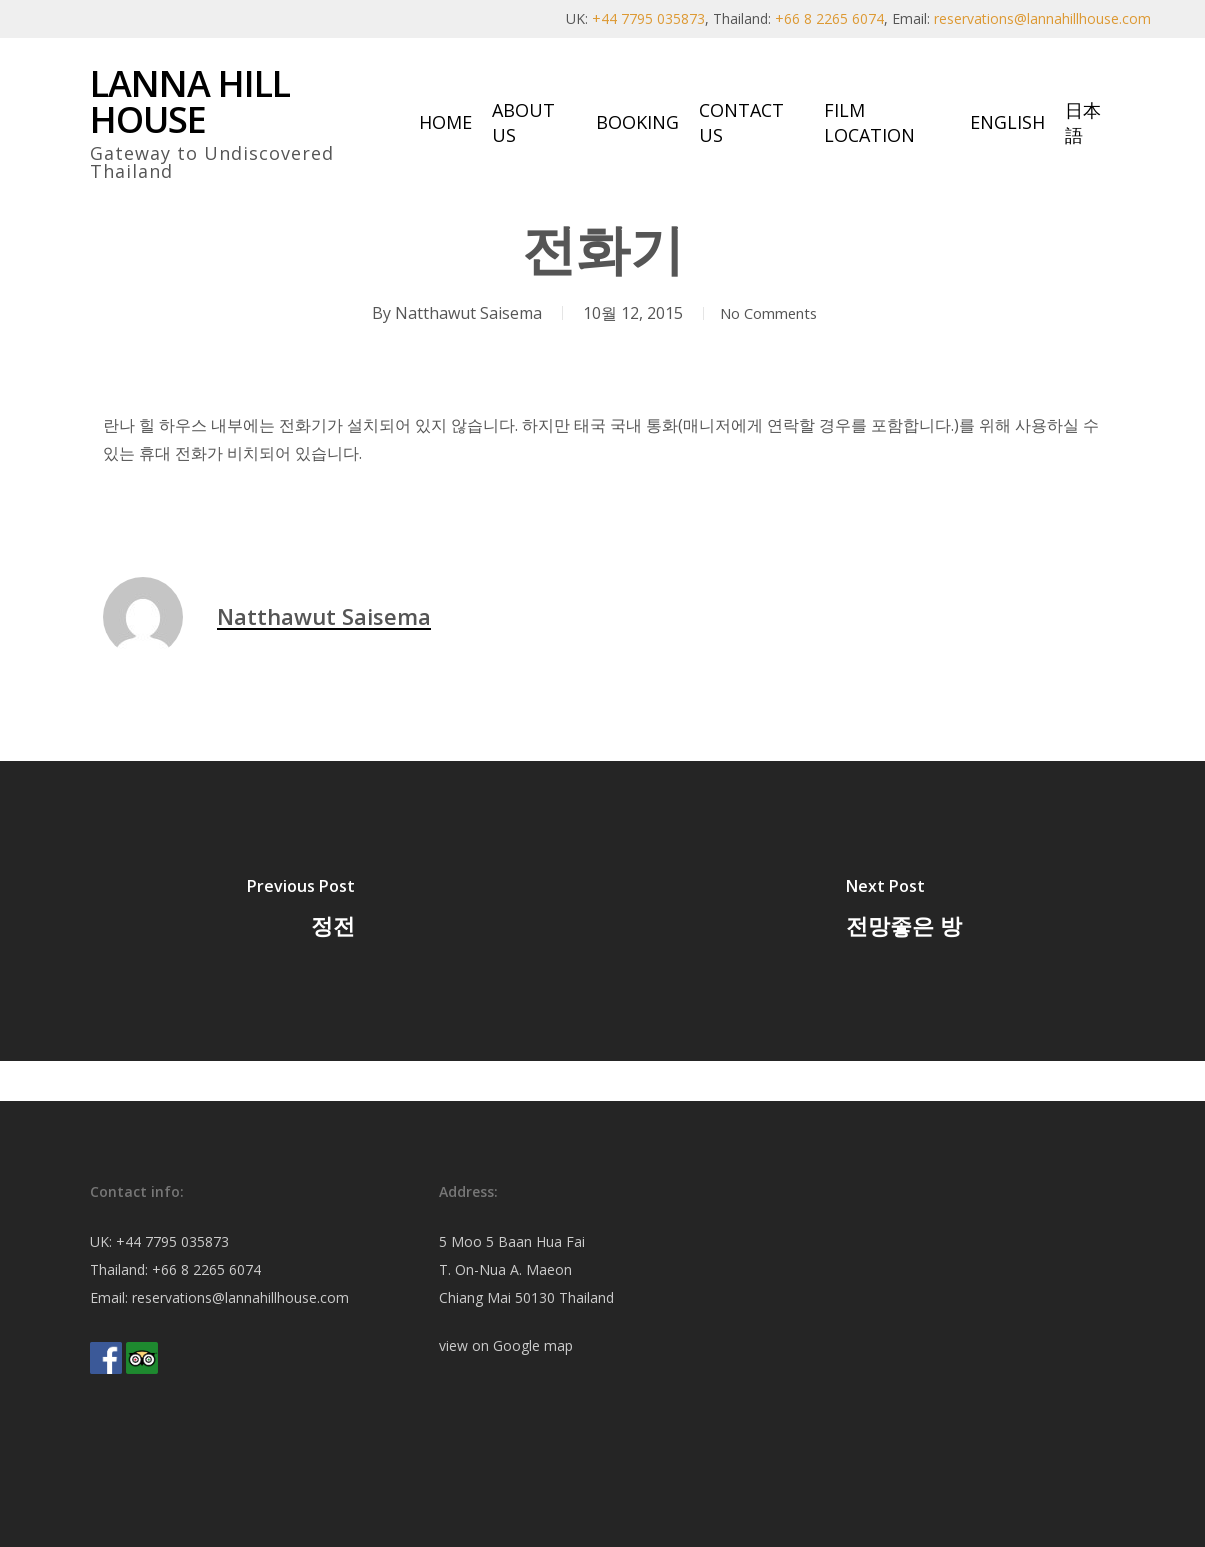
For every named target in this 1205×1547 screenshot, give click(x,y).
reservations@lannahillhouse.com (1042, 18)
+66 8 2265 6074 (829, 18)
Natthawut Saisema (459, 313)
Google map (533, 1345)
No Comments (769, 313)
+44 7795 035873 (648, 18)
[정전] (301, 911)
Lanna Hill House (190, 102)
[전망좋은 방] (904, 911)
